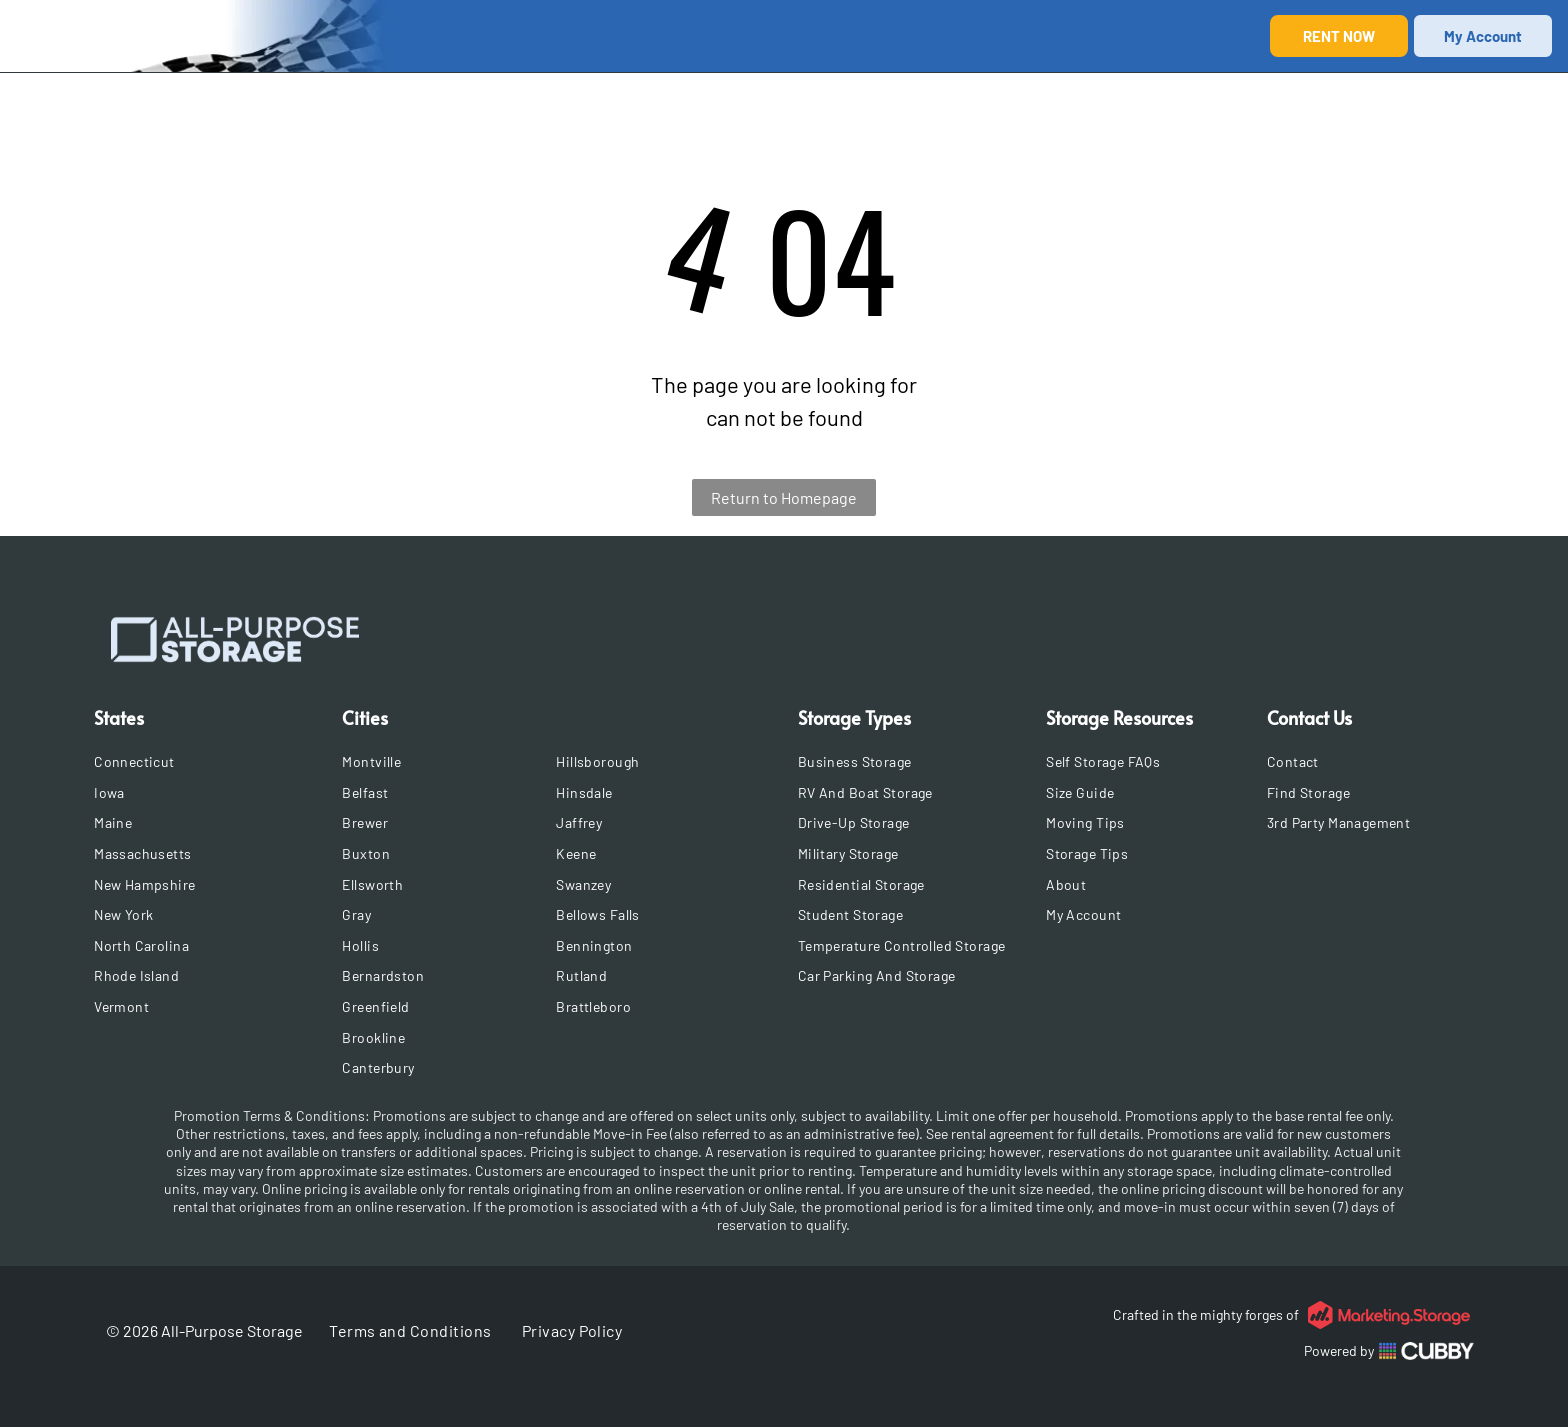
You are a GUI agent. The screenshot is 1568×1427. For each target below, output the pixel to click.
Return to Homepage (784, 497)
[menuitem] (211, 761)
